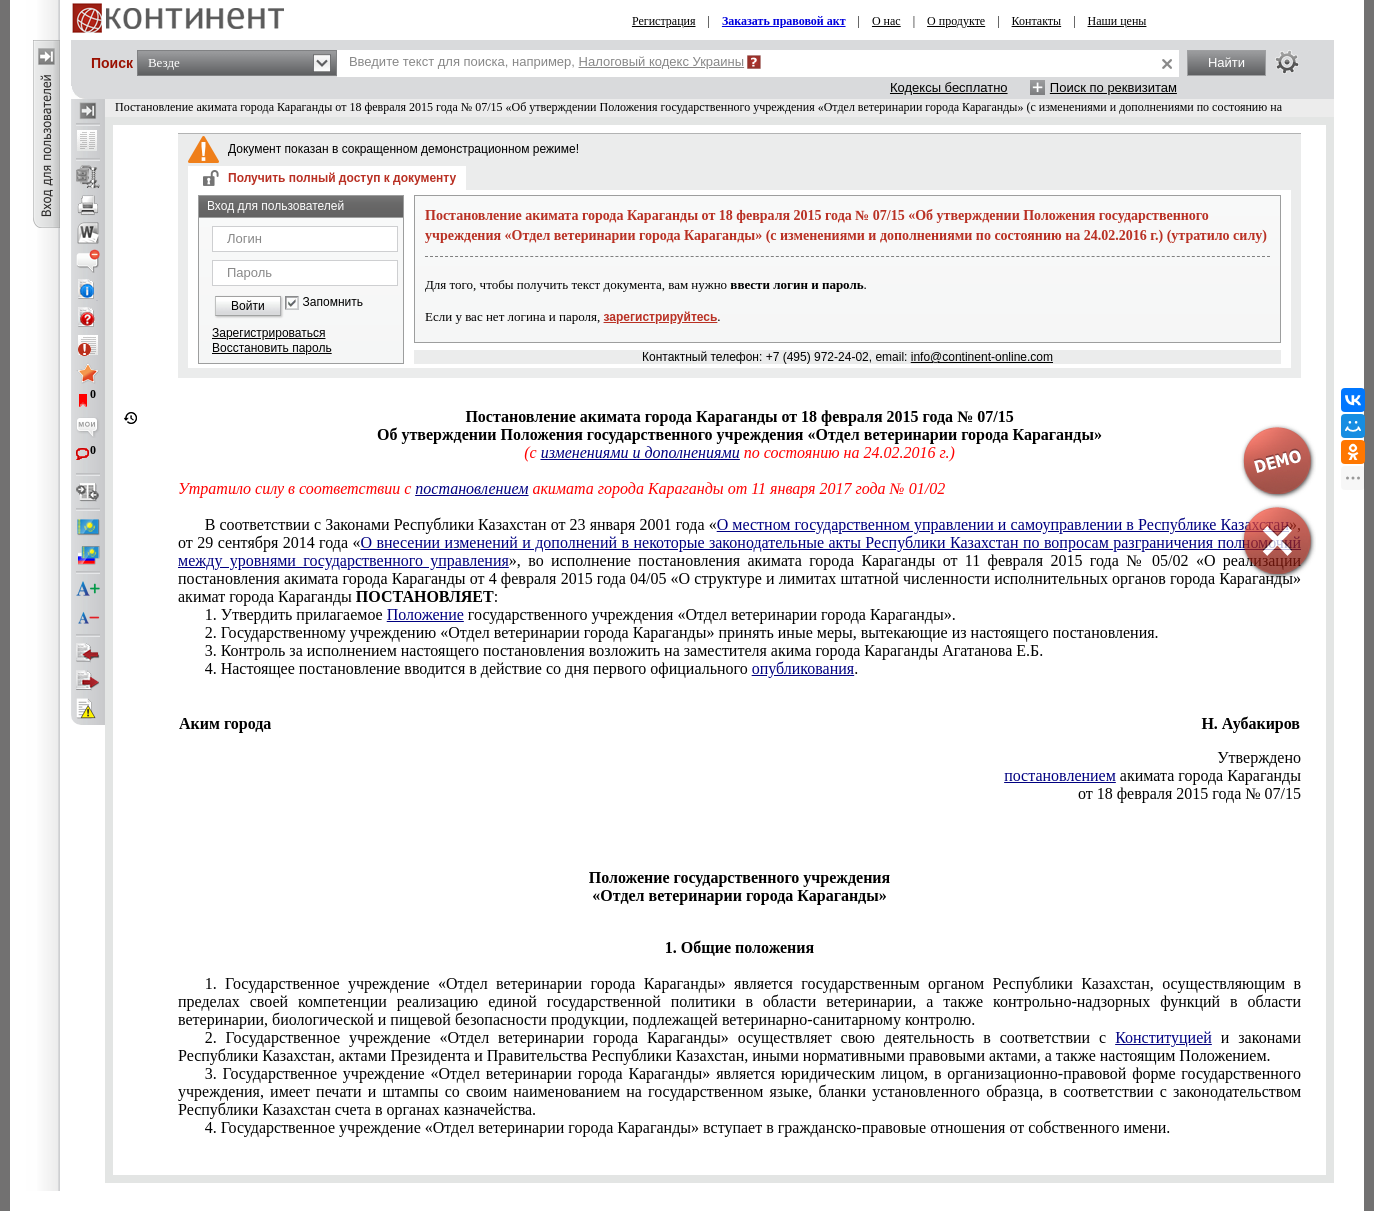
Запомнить (333, 302)
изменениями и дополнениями (640, 452)
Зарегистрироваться (268, 333)
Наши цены (1117, 21)
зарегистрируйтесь (661, 317)
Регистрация (664, 21)
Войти (248, 306)
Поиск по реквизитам (1113, 87)
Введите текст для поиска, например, (546, 61)
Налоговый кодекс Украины (662, 61)
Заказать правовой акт (784, 21)
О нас (886, 21)
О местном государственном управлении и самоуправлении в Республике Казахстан (1003, 524)
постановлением (1060, 775)
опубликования (803, 668)
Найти (1226, 62)
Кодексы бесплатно (949, 87)
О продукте (956, 21)
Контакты (1037, 21)
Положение (425, 614)
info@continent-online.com (982, 357)
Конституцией (1163, 1037)
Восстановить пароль (272, 348)
